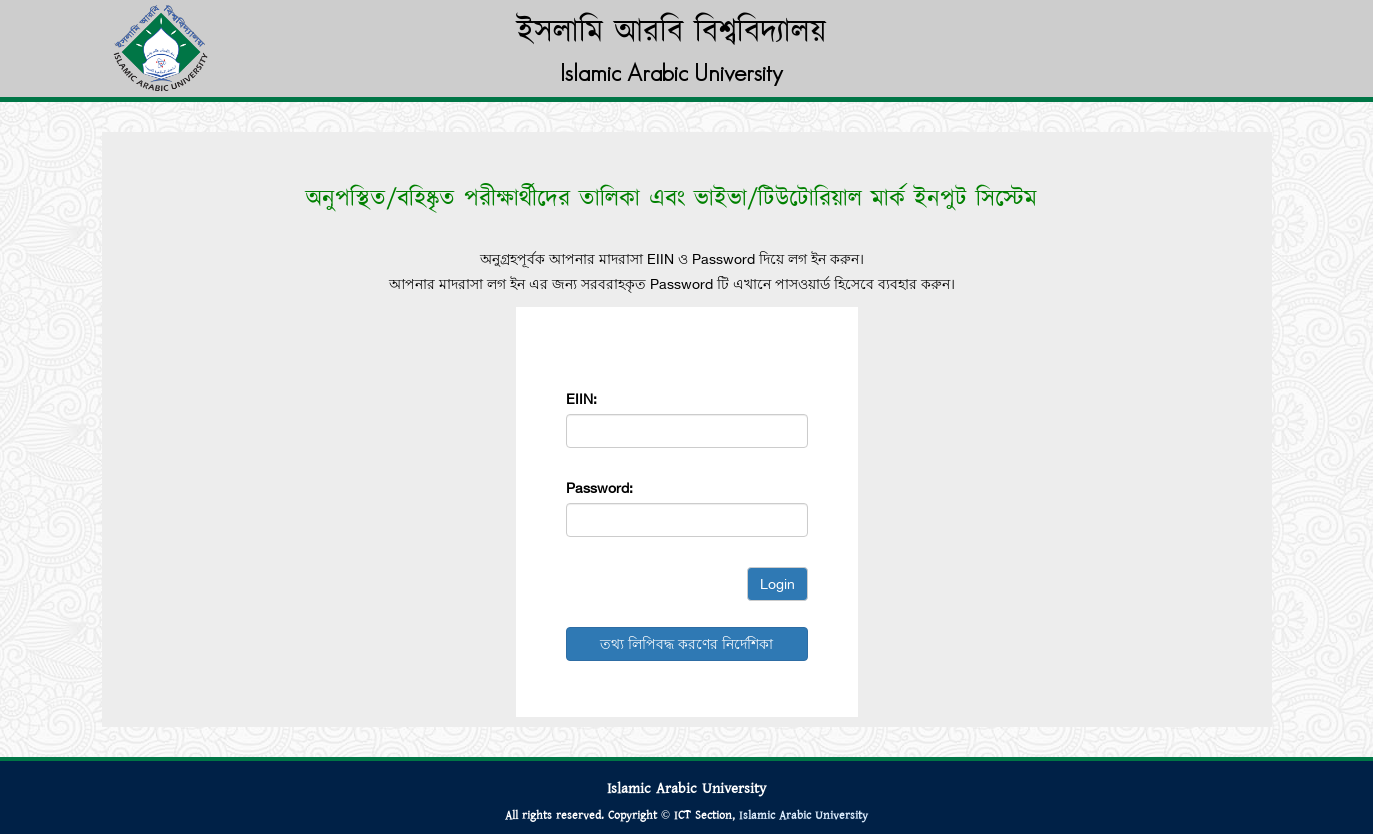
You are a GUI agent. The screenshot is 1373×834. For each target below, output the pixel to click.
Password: (599, 488)
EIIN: (581, 399)
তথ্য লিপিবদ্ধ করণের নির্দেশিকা (686, 644)
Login (777, 584)
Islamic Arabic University (803, 815)
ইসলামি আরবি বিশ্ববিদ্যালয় (671, 32)
